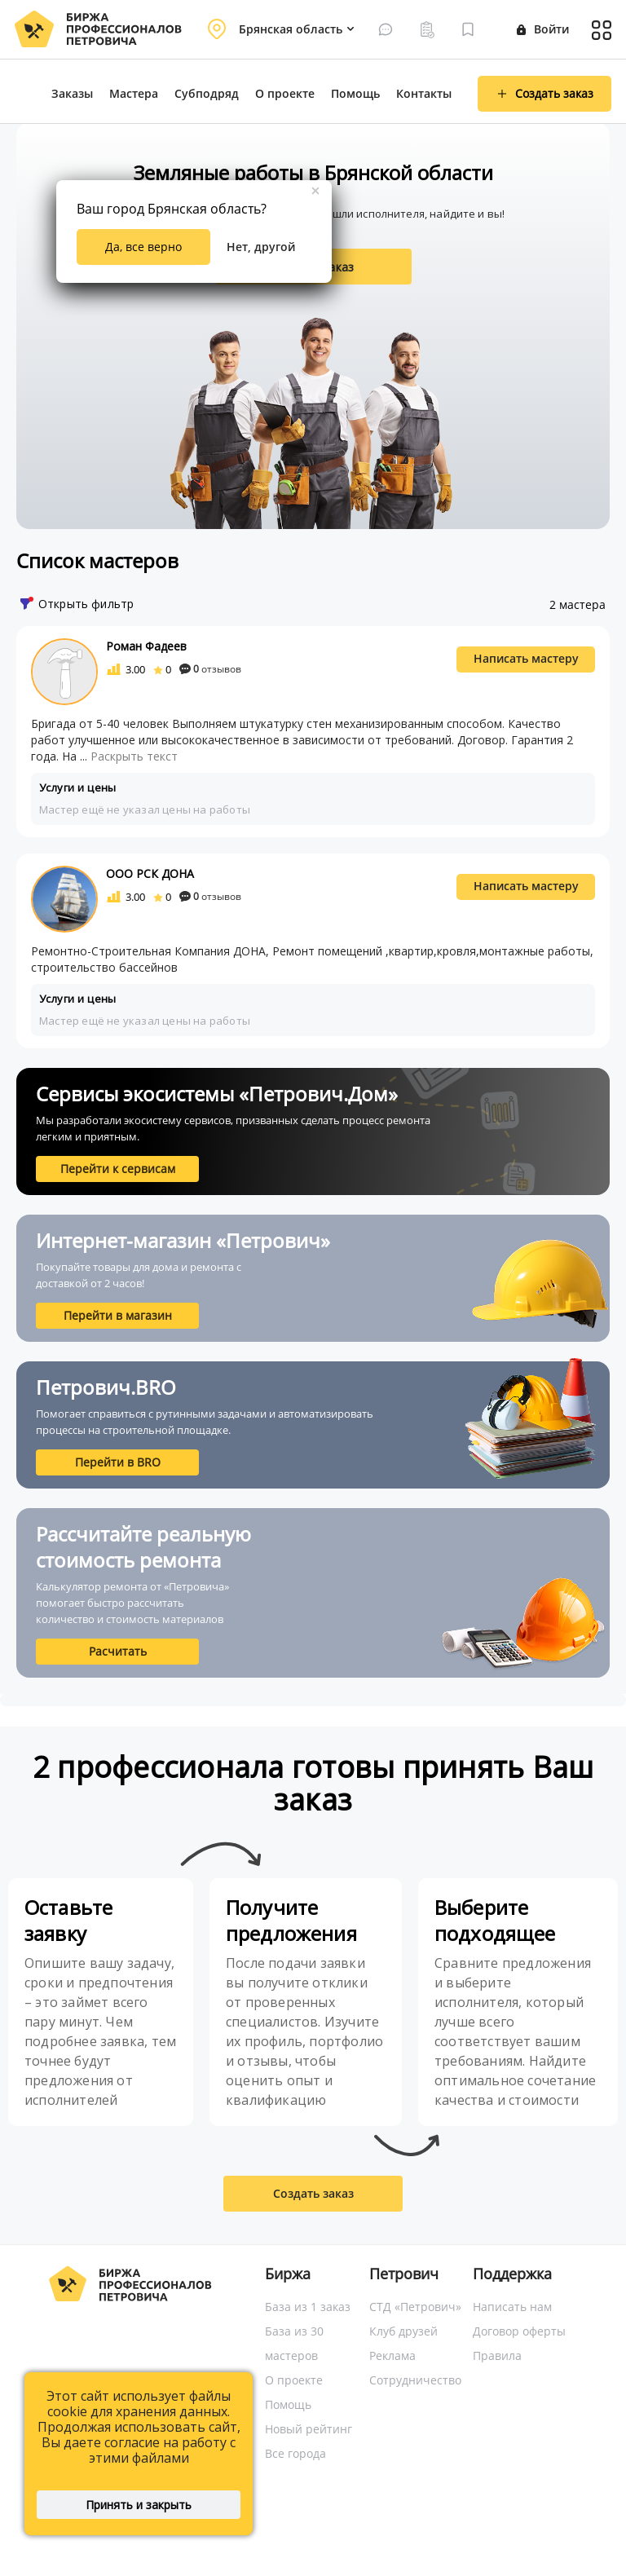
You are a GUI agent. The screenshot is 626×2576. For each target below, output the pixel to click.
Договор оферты (519, 2331)
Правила (497, 2355)
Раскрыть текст (134, 756)
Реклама (392, 2355)
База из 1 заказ (307, 2306)
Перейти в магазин (118, 1315)
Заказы (72, 93)
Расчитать (118, 1651)
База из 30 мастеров (294, 2343)
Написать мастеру (526, 658)
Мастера (133, 93)
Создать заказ (313, 2193)
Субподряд (206, 93)
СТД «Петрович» (415, 2306)
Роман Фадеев (146, 646)
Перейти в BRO (118, 1462)
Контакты (424, 93)
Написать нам (512, 2306)
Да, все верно (143, 246)
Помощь (355, 93)
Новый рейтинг (308, 2429)
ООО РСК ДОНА (150, 873)
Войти (543, 29)
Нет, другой (261, 246)
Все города (295, 2453)
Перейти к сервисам (117, 1168)
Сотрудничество (415, 2380)
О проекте (285, 93)
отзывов (210, 669)
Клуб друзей (403, 2331)
